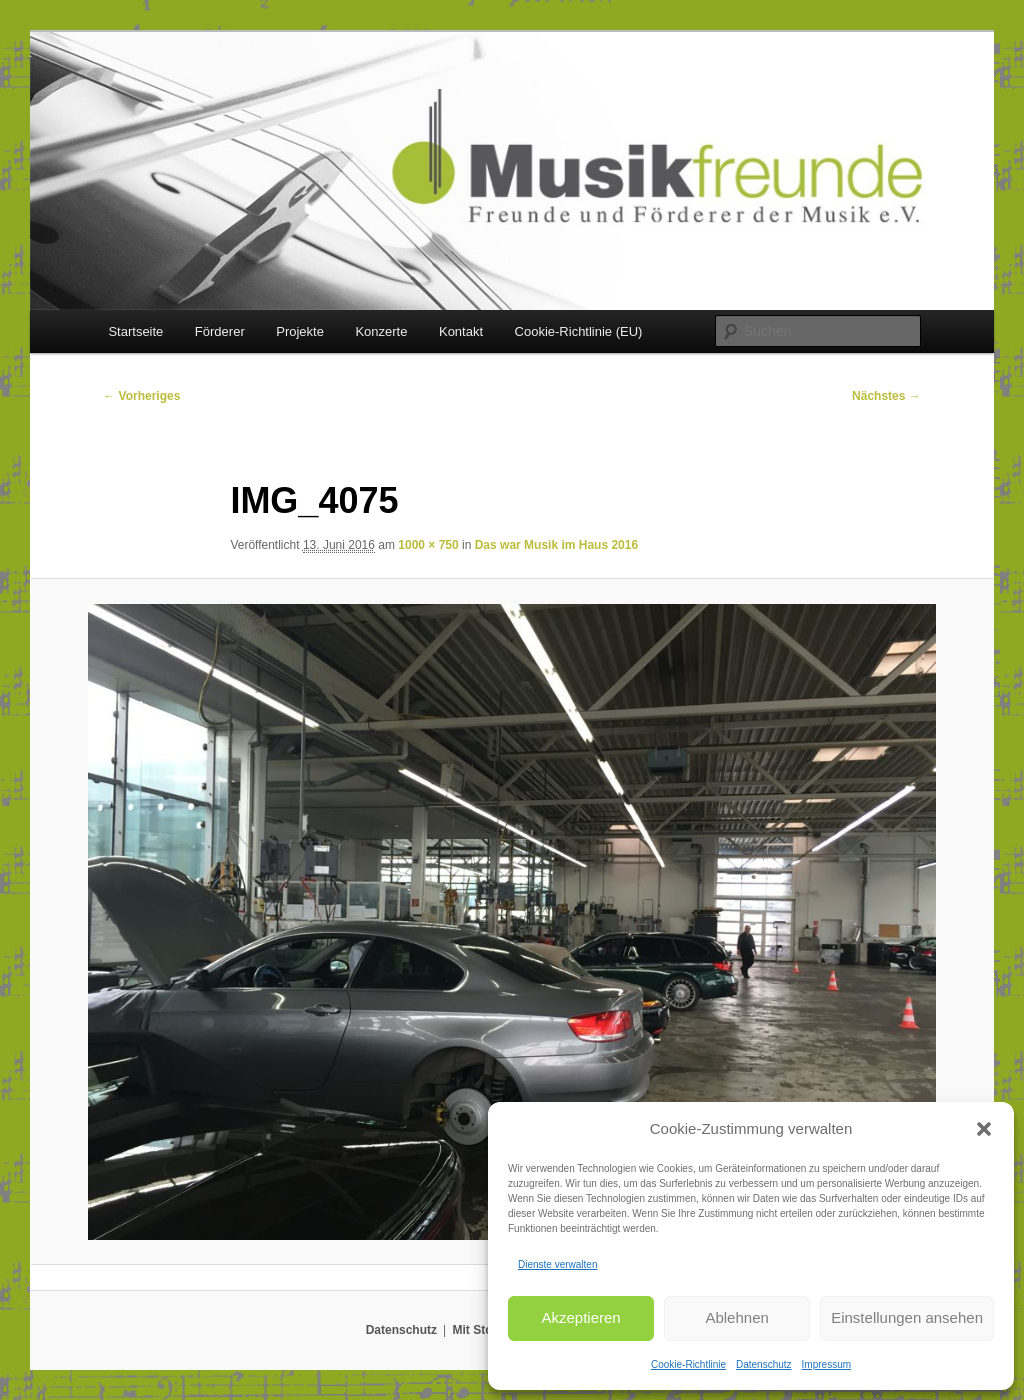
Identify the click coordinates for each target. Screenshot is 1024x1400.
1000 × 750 (428, 545)
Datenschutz (764, 1364)
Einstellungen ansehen (907, 1317)
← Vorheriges (141, 396)
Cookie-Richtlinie (688, 1364)
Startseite (135, 331)
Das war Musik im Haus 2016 (556, 545)
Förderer (220, 331)
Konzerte (381, 331)
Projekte (300, 331)
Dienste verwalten (557, 1264)
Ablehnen (736, 1317)
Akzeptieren (580, 1317)
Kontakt (461, 331)
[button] (984, 1129)
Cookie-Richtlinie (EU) (579, 331)
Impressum (826, 1364)
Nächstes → (886, 396)
